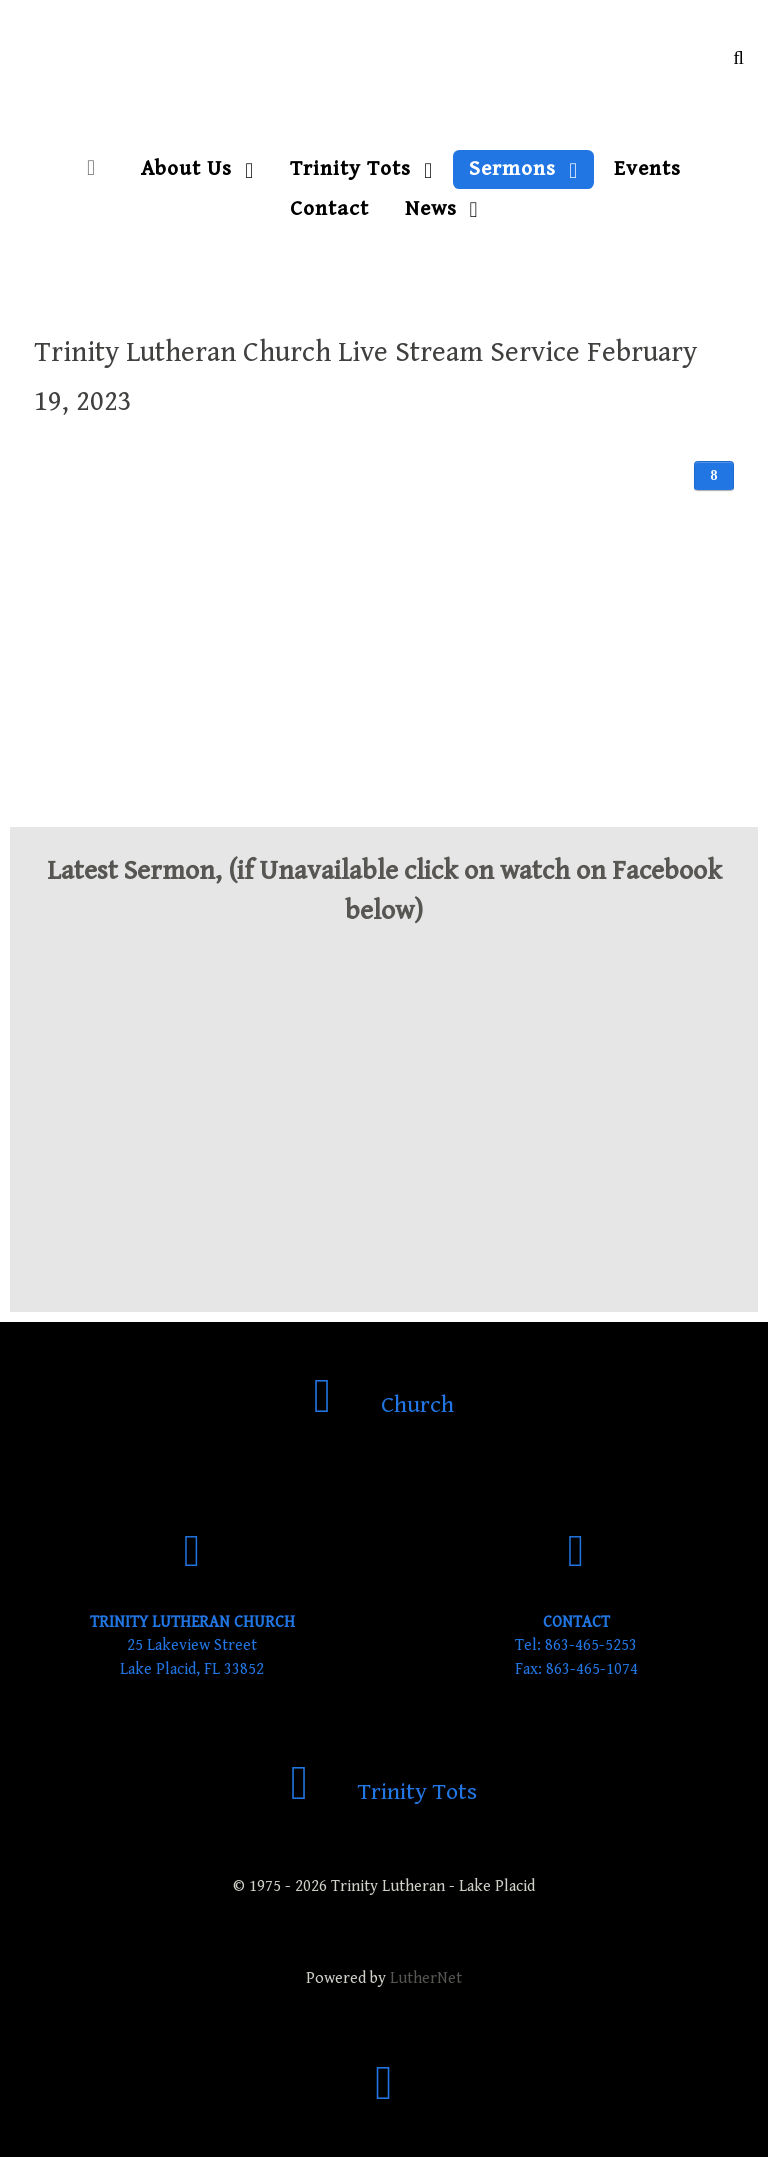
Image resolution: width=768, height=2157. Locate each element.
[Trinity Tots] (384, 1792)
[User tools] (714, 476)
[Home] (96, 168)
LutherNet (426, 1978)
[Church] (384, 1405)
